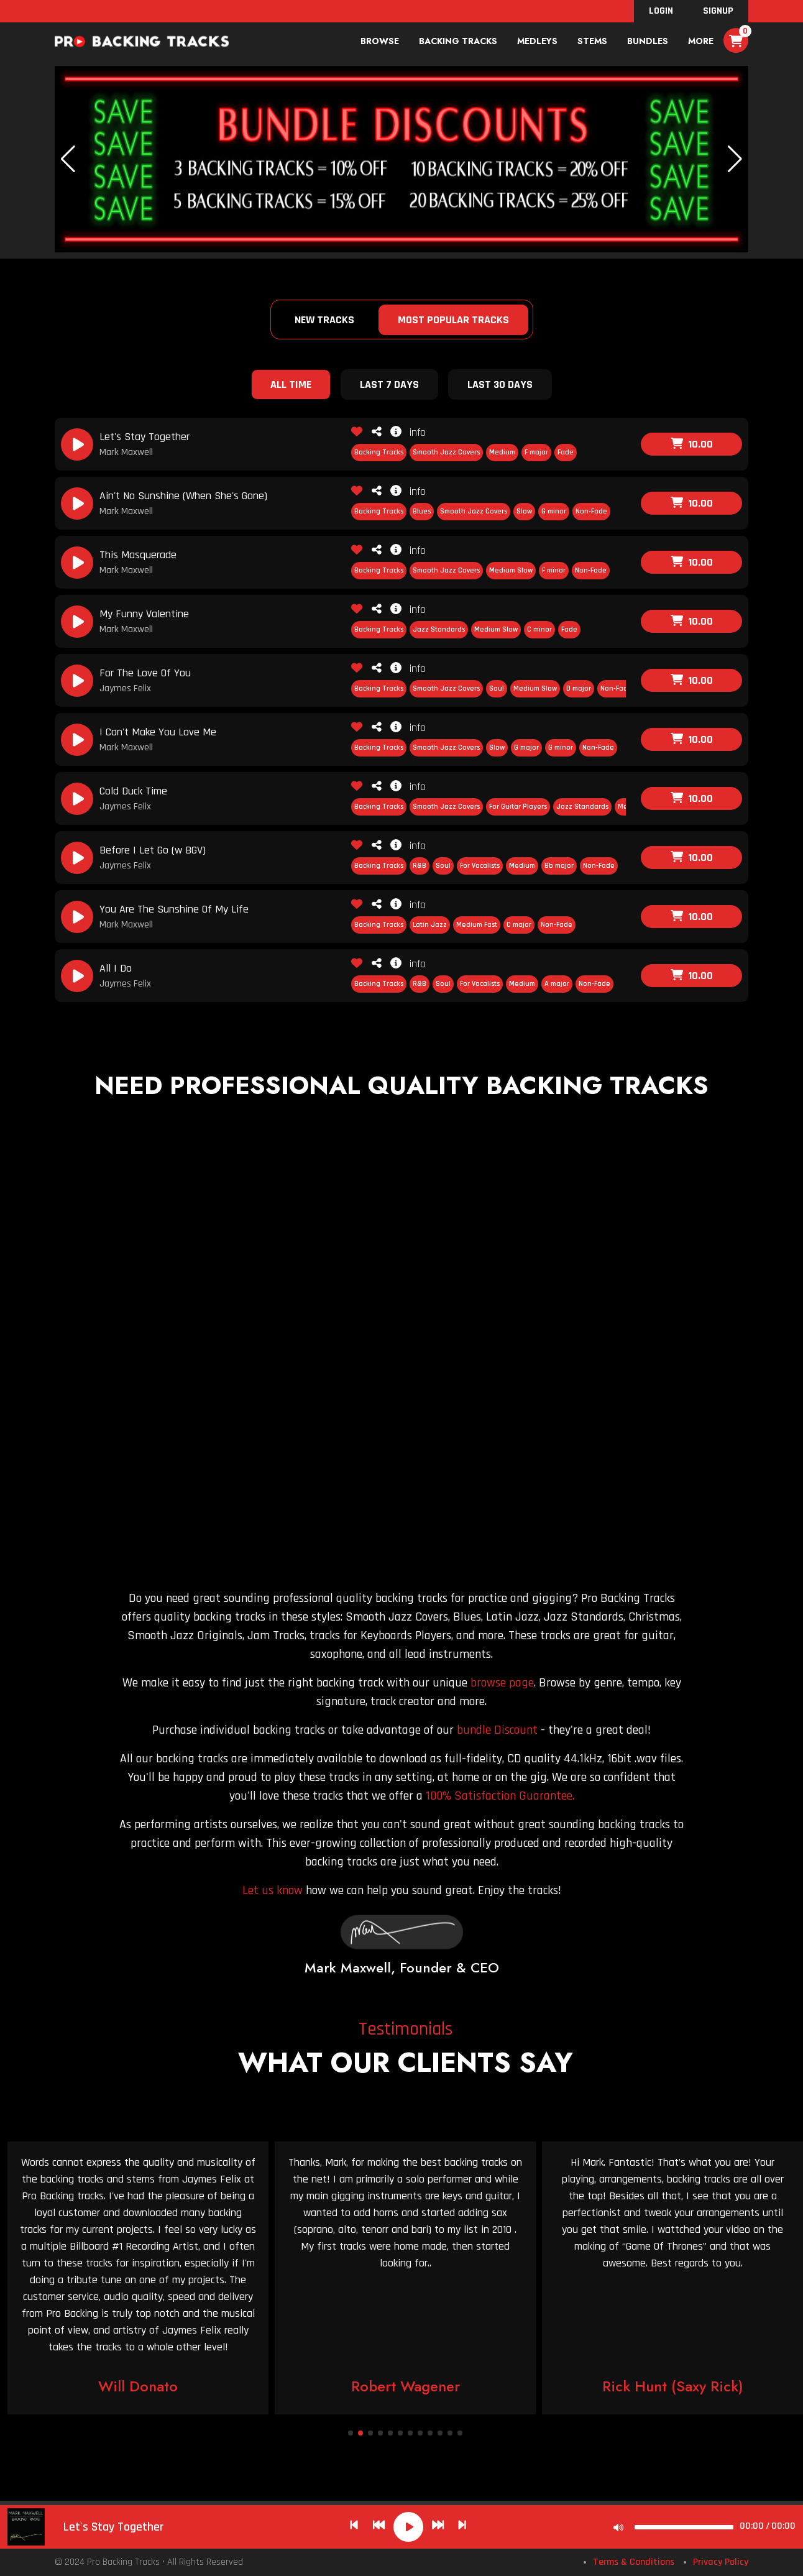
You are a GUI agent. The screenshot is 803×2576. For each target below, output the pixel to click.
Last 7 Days (389, 384)
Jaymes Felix (125, 688)
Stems (592, 41)
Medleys (537, 41)
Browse (379, 41)
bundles (647, 41)
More (701, 41)
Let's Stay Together (113, 2527)
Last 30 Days (500, 384)
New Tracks (324, 320)
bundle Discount (497, 1730)
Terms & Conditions (633, 2562)
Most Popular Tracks (453, 320)
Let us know (272, 1890)
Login (661, 10)
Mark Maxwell (126, 452)
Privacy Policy (720, 2562)
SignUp (718, 10)
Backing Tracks (458, 41)
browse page (502, 1683)
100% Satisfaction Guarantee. (500, 1796)
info (408, 432)
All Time (290, 384)
